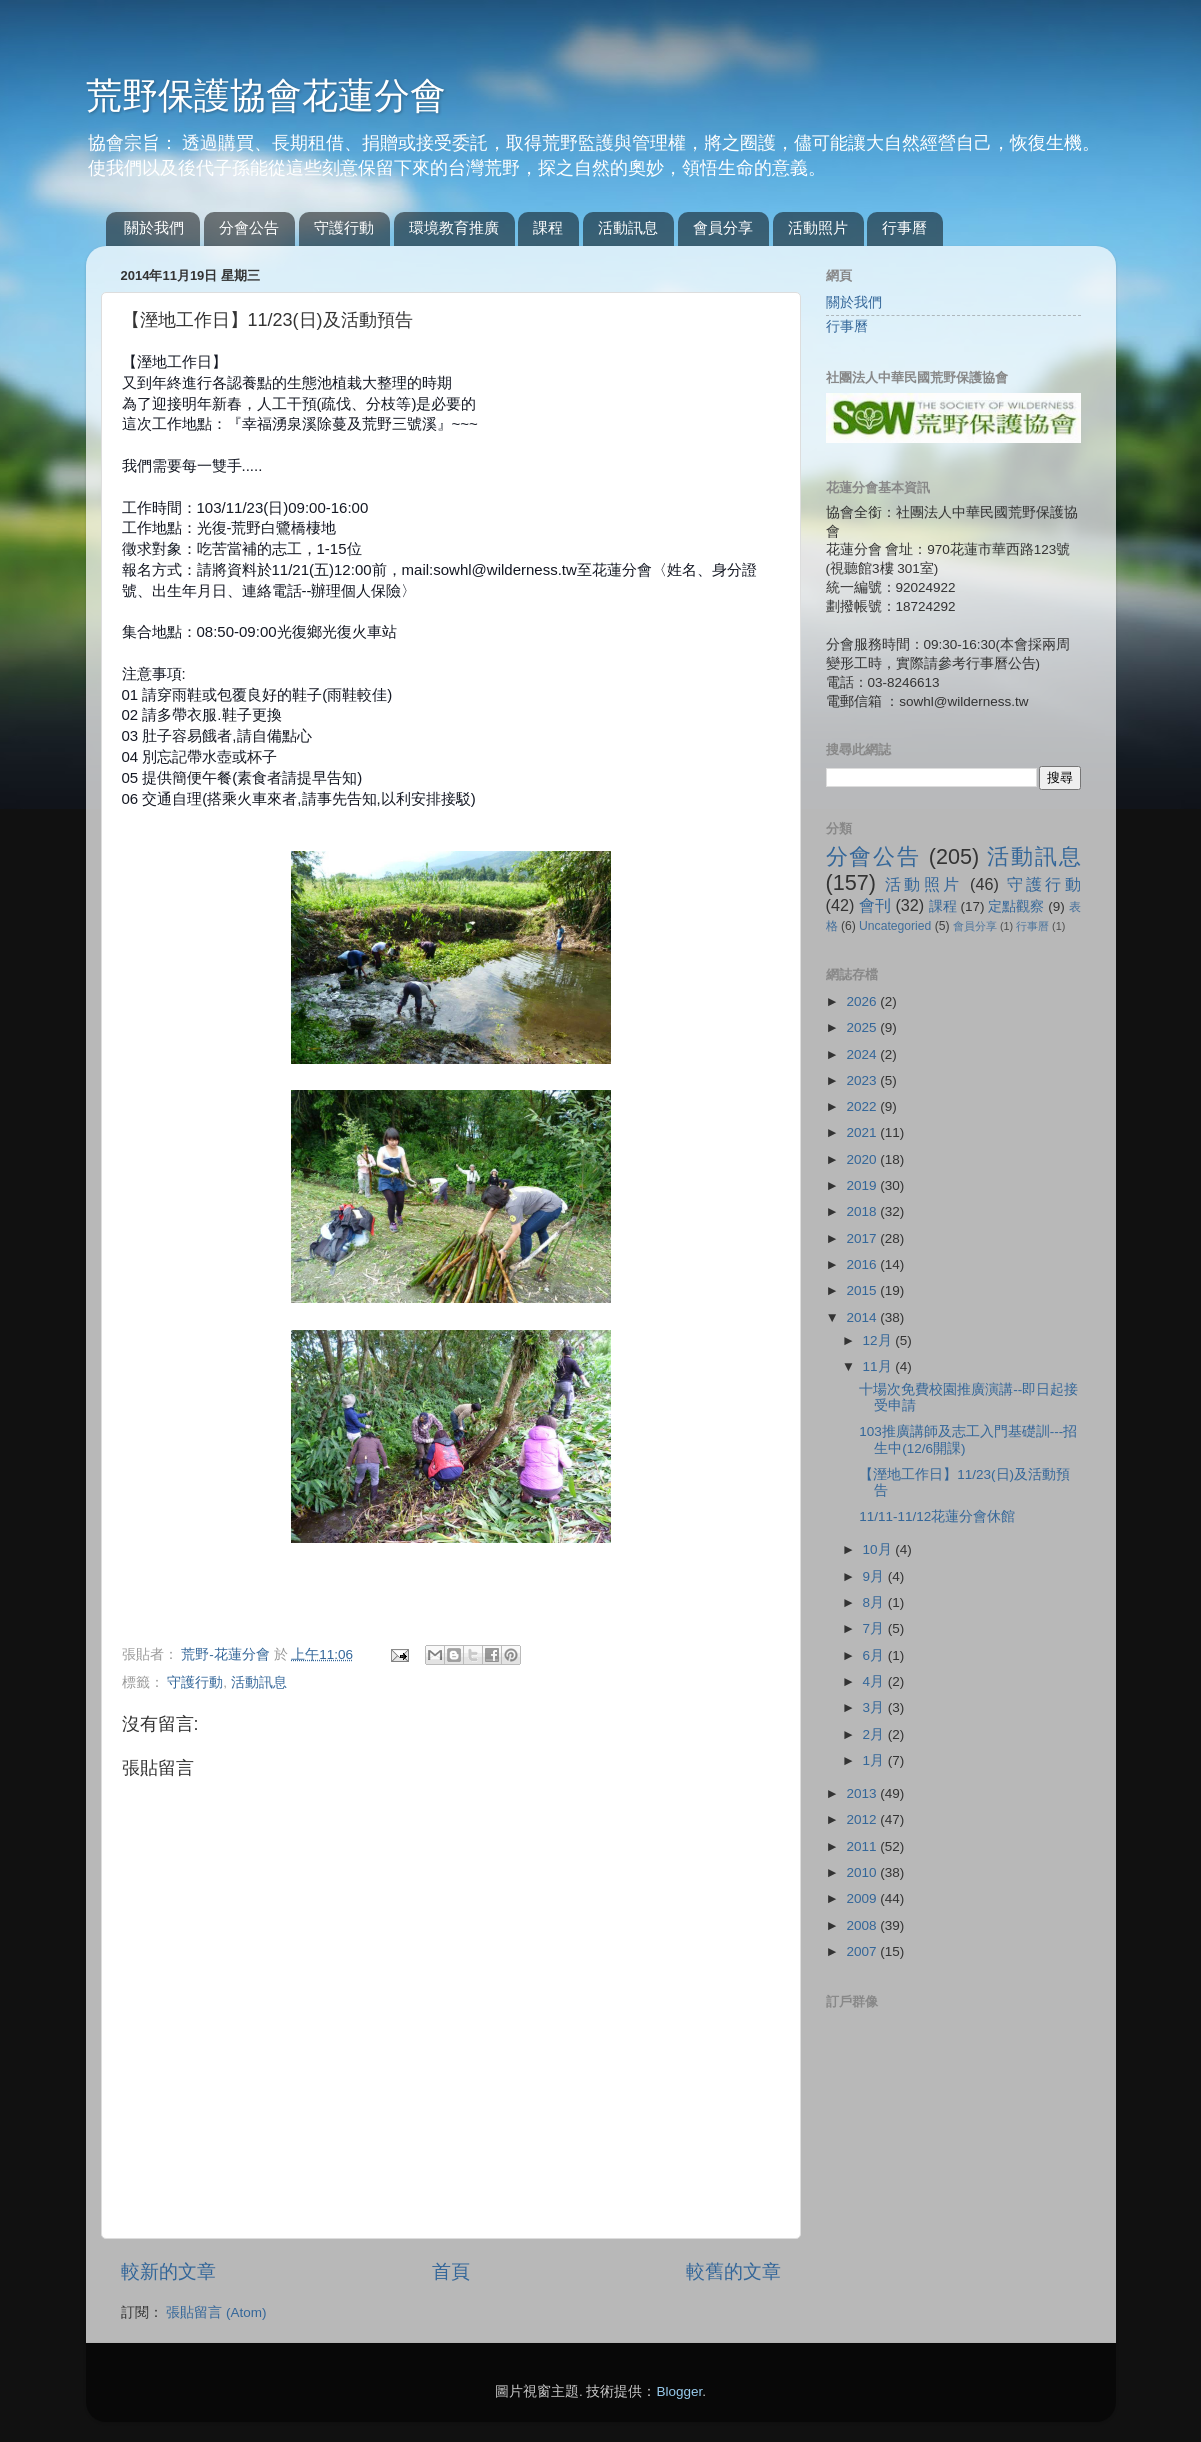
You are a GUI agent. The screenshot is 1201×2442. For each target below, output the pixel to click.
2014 (863, 1317)
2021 (863, 1132)
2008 (863, 1925)
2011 (863, 1846)
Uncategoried (895, 926)
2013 (863, 1793)
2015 (863, 1290)
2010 (863, 1872)
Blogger (679, 2391)
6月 (875, 1655)
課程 (548, 227)
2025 (863, 1027)
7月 (875, 1628)
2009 (863, 1898)
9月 (875, 1576)
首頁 (451, 2271)
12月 (879, 1340)
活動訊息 (628, 227)
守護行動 (344, 227)
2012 (863, 1819)
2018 (863, 1211)
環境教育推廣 (454, 227)
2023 (863, 1080)
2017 (863, 1238)
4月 (875, 1681)
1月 (875, 1760)
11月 (879, 1366)
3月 (875, 1707)
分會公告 (249, 227)
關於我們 (154, 227)
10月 (879, 1549)
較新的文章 (168, 2271)
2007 (863, 1951)
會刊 (875, 905)
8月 (875, 1602)
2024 (863, 1054)
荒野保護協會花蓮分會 (266, 95)
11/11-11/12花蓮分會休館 (937, 1516)
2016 (863, 1264)
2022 (863, 1106)
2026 (863, 1001)
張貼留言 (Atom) (216, 2312)
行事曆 (904, 227)
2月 (875, 1734)
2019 (863, 1185)
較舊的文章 (733, 2271)
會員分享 (723, 227)
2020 (863, 1159)
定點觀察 (1016, 906)
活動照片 (818, 227)
